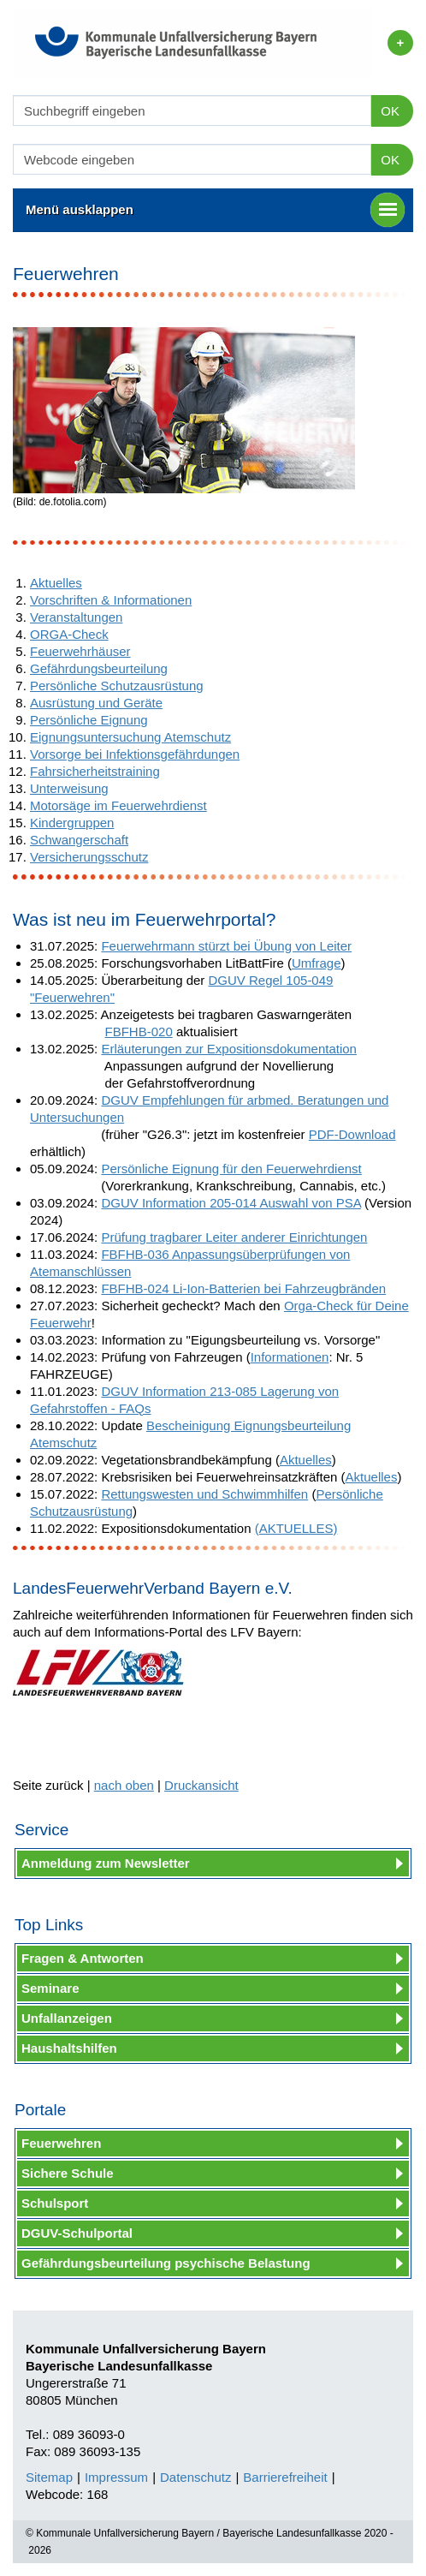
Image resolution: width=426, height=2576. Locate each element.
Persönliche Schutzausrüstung (117, 685)
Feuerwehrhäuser (80, 651)
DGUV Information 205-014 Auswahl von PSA (231, 1203)
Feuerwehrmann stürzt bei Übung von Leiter (226, 946)
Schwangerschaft (79, 839)
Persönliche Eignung (89, 720)
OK (390, 111)
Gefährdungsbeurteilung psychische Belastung (166, 2263)
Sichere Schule (67, 2173)
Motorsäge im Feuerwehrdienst (118, 805)
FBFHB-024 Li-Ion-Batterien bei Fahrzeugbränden (243, 1288)
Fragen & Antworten (82, 1958)
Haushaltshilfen (69, 2048)
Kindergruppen (72, 822)
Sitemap (49, 2477)
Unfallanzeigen (66, 2018)
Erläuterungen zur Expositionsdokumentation (229, 1048)
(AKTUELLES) (296, 1528)
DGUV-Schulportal (77, 2233)
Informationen (290, 1357)
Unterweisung (69, 788)
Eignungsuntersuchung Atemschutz (130, 737)
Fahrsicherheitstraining (95, 771)
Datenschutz (195, 2477)
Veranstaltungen (76, 617)
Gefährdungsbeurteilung (99, 668)
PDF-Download (352, 1134)
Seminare (50, 1988)
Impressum (116, 2477)
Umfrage (316, 963)
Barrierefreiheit (285, 2477)
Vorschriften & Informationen (111, 600)
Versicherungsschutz (89, 857)
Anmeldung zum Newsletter (105, 1863)
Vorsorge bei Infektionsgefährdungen (135, 754)
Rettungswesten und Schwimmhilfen (204, 1494)
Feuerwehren (61, 2143)
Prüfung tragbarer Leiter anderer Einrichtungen (234, 1237)
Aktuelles (56, 582)
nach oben (124, 1785)
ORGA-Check (69, 634)
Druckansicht (201, 1785)
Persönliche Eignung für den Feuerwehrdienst (231, 1168)
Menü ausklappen (215, 210)
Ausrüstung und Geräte (96, 702)
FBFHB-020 (139, 1031)
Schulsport (54, 2203)
